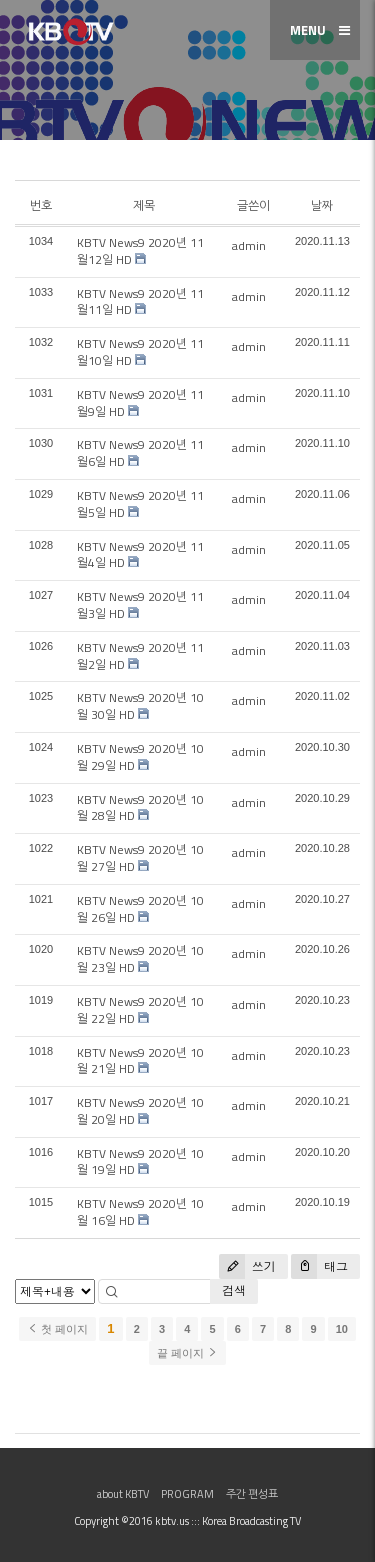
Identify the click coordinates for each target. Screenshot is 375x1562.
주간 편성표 (252, 1494)
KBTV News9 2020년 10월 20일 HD (140, 1111)
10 (342, 1329)
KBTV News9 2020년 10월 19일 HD (140, 1162)
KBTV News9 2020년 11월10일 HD (140, 352)
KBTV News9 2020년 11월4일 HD (140, 555)
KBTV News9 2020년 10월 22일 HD (140, 1010)
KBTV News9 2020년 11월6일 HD (140, 453)
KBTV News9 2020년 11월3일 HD (140, 605)
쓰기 (247, 1266)
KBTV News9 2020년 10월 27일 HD (140, 858)
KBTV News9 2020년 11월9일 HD (140, 403)
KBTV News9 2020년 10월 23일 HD (140, 959)
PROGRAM (187, 1494)
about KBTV (123, 1494)
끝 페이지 (187, 1353)
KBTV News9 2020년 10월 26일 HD (140, 909)
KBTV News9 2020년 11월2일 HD (140, 656)
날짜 (322, 205)
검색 (234, 1290)
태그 (319, 1266)
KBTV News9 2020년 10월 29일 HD (140, 757)
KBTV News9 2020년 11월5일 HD (140, 504)
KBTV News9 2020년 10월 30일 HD (140, 706)
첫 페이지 (57, 1329)
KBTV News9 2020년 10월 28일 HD (140, 808)
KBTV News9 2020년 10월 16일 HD (140, 1212)
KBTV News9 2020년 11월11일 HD (140, 302)
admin (249, 245)
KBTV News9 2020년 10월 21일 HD (140, 1061)
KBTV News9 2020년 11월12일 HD (140, 251)
